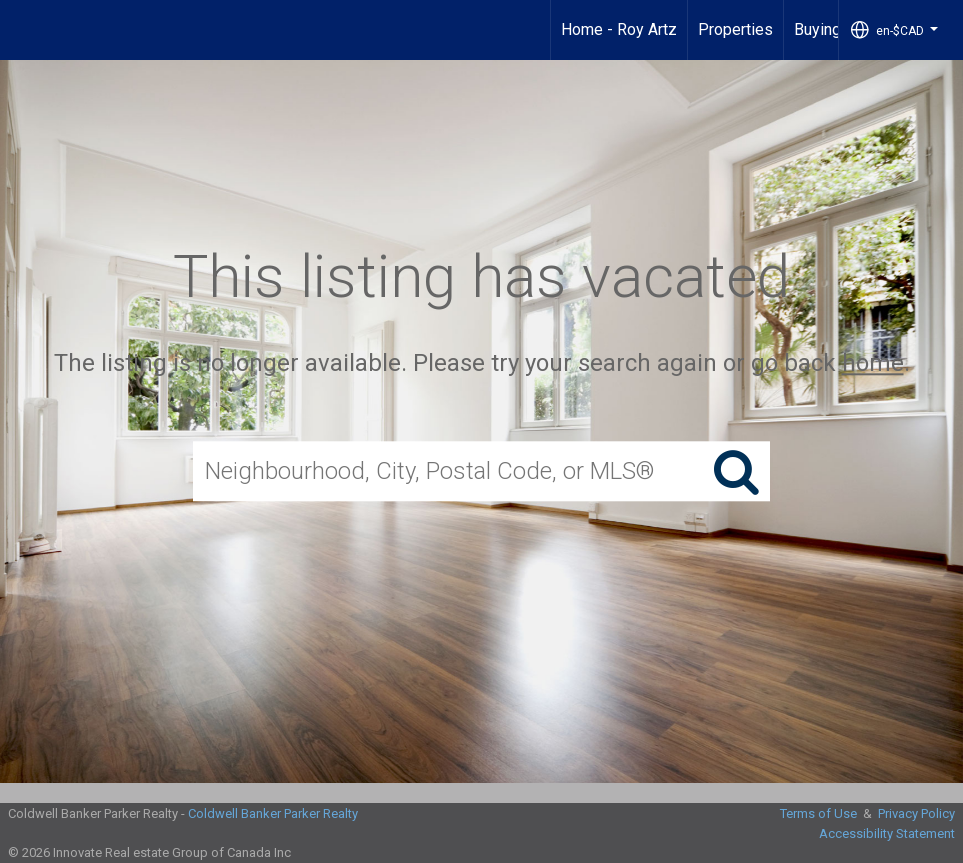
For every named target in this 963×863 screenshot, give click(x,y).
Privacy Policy (916, 813)
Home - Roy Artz (619, 29)
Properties (735, 29)
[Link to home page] (25, 30)
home (873, 363)
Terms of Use (818, 813)
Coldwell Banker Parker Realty (273, 813)
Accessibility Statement (887, 833)
